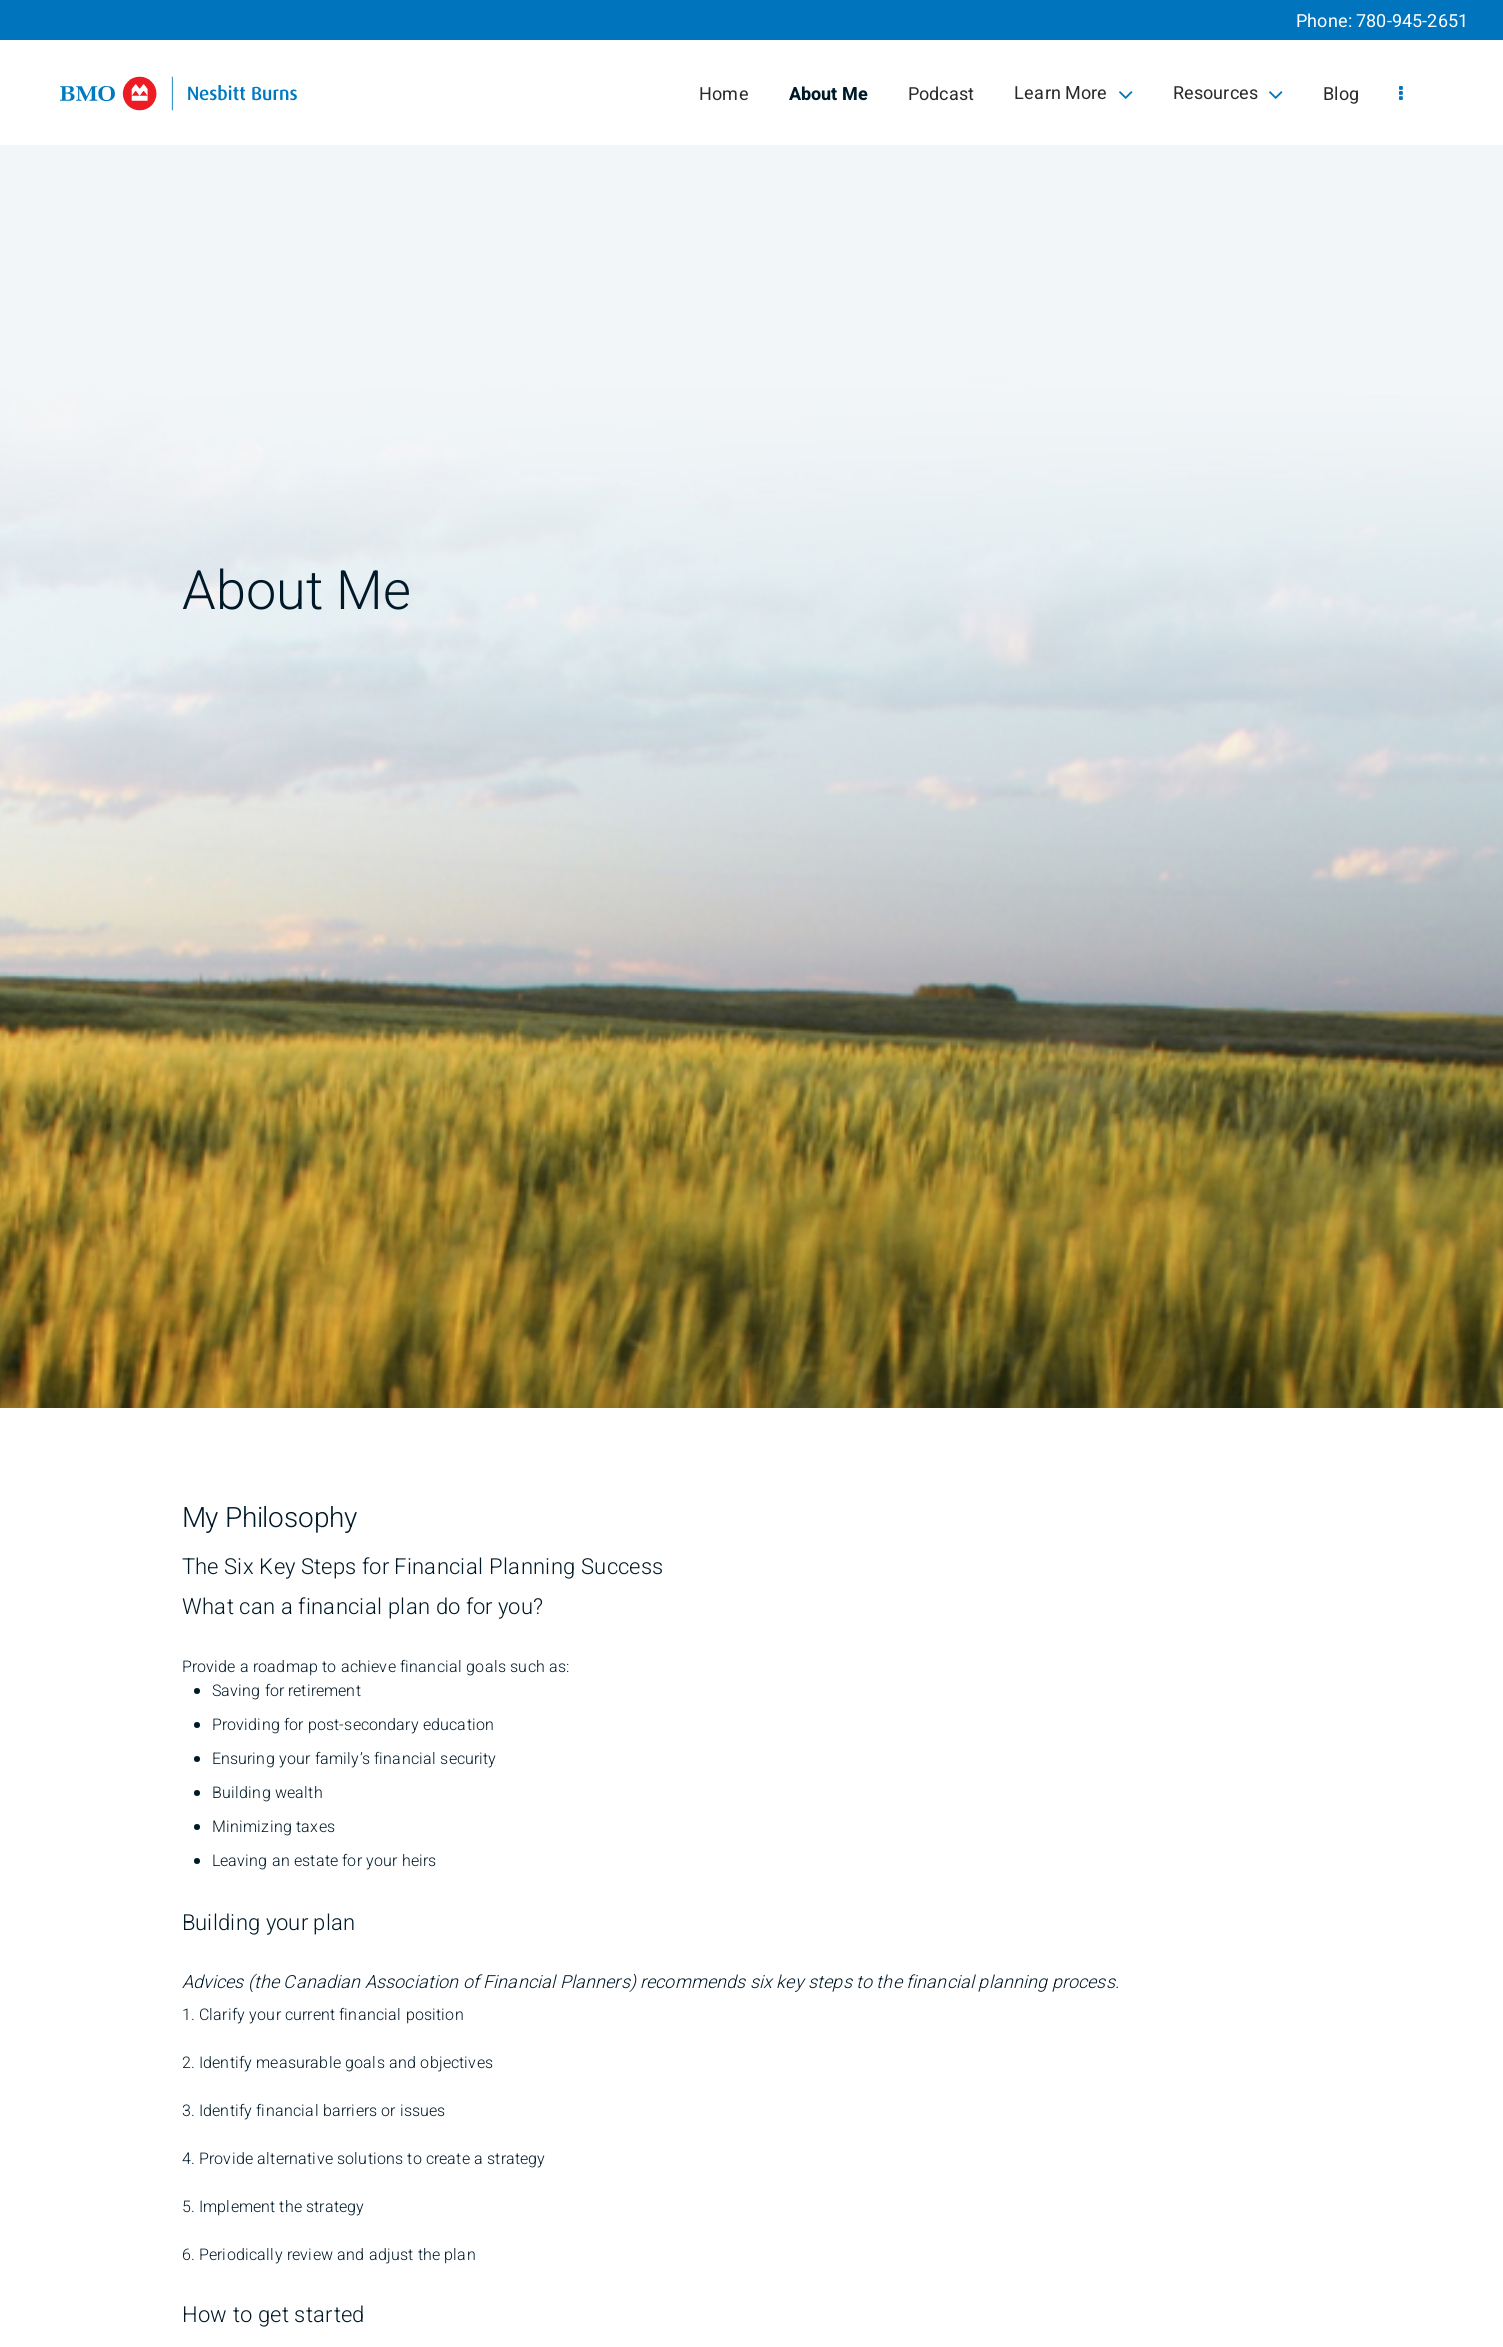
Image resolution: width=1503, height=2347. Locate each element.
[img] (751, 704)
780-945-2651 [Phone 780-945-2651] (1412, 21)
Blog (1341, 94)
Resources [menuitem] (1228, 93)
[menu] (1401, 94)
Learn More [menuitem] (1073, 93)
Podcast (941, 94)
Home (724, 94)
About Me (828, 94)
